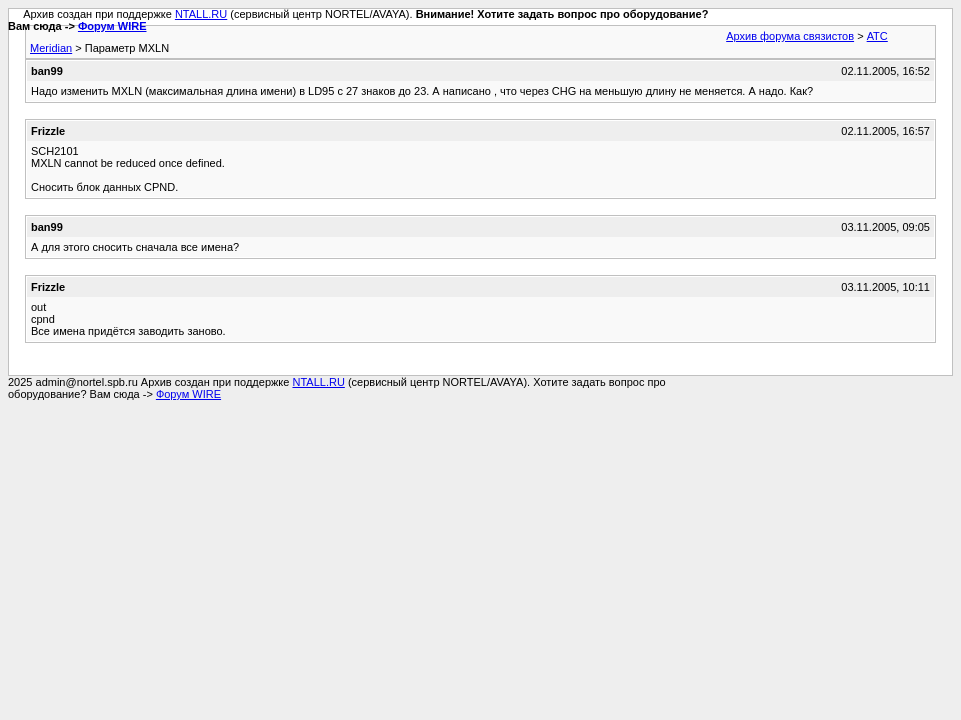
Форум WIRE (112, 26)
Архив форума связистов (790, 36)
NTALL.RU (201, 14)
